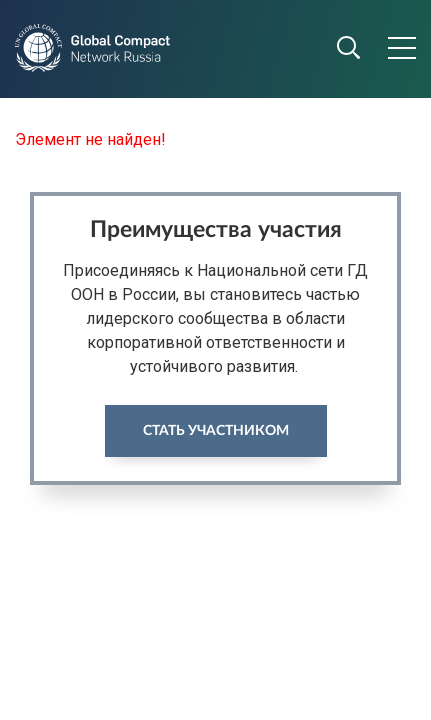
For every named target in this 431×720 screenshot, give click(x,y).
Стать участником (216, 431)
